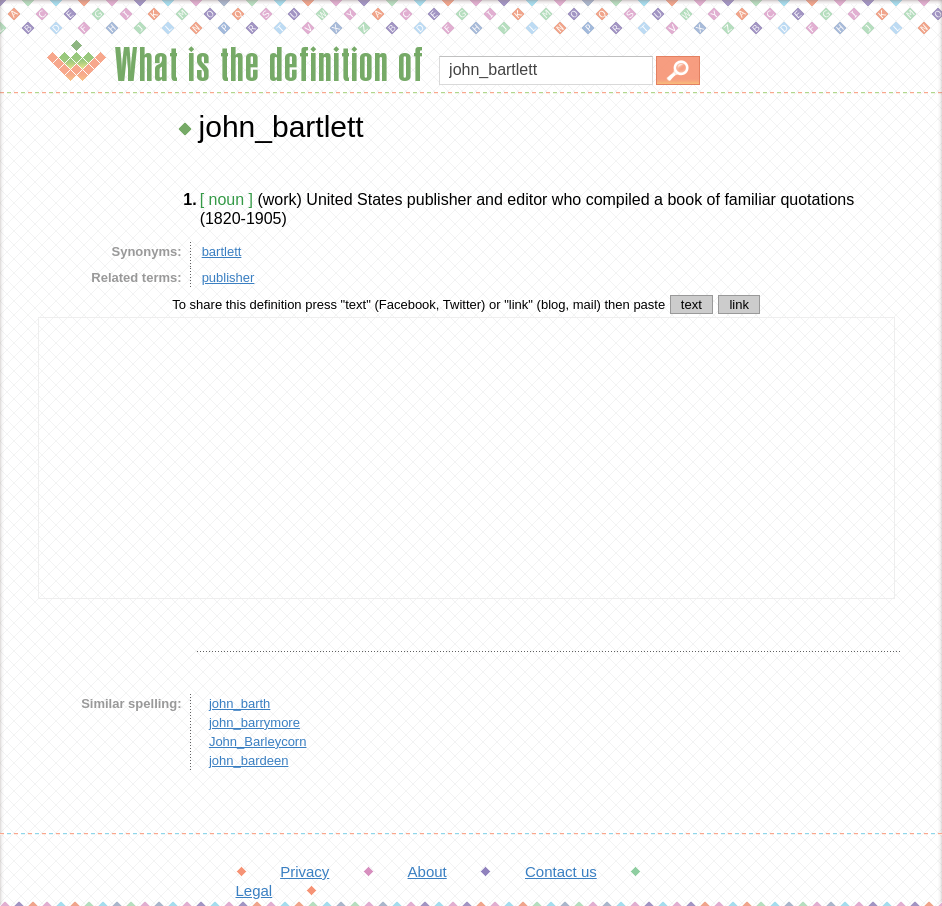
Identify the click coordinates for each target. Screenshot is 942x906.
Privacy (304, 871)
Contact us (561, 871)
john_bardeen (249, 760)
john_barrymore (254, 722)
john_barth (239, 703)
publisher (228, 277)
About (427, 871)
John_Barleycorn (258, 741)
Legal (254, 890)
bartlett (222, 251)
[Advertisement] (466, 458)
